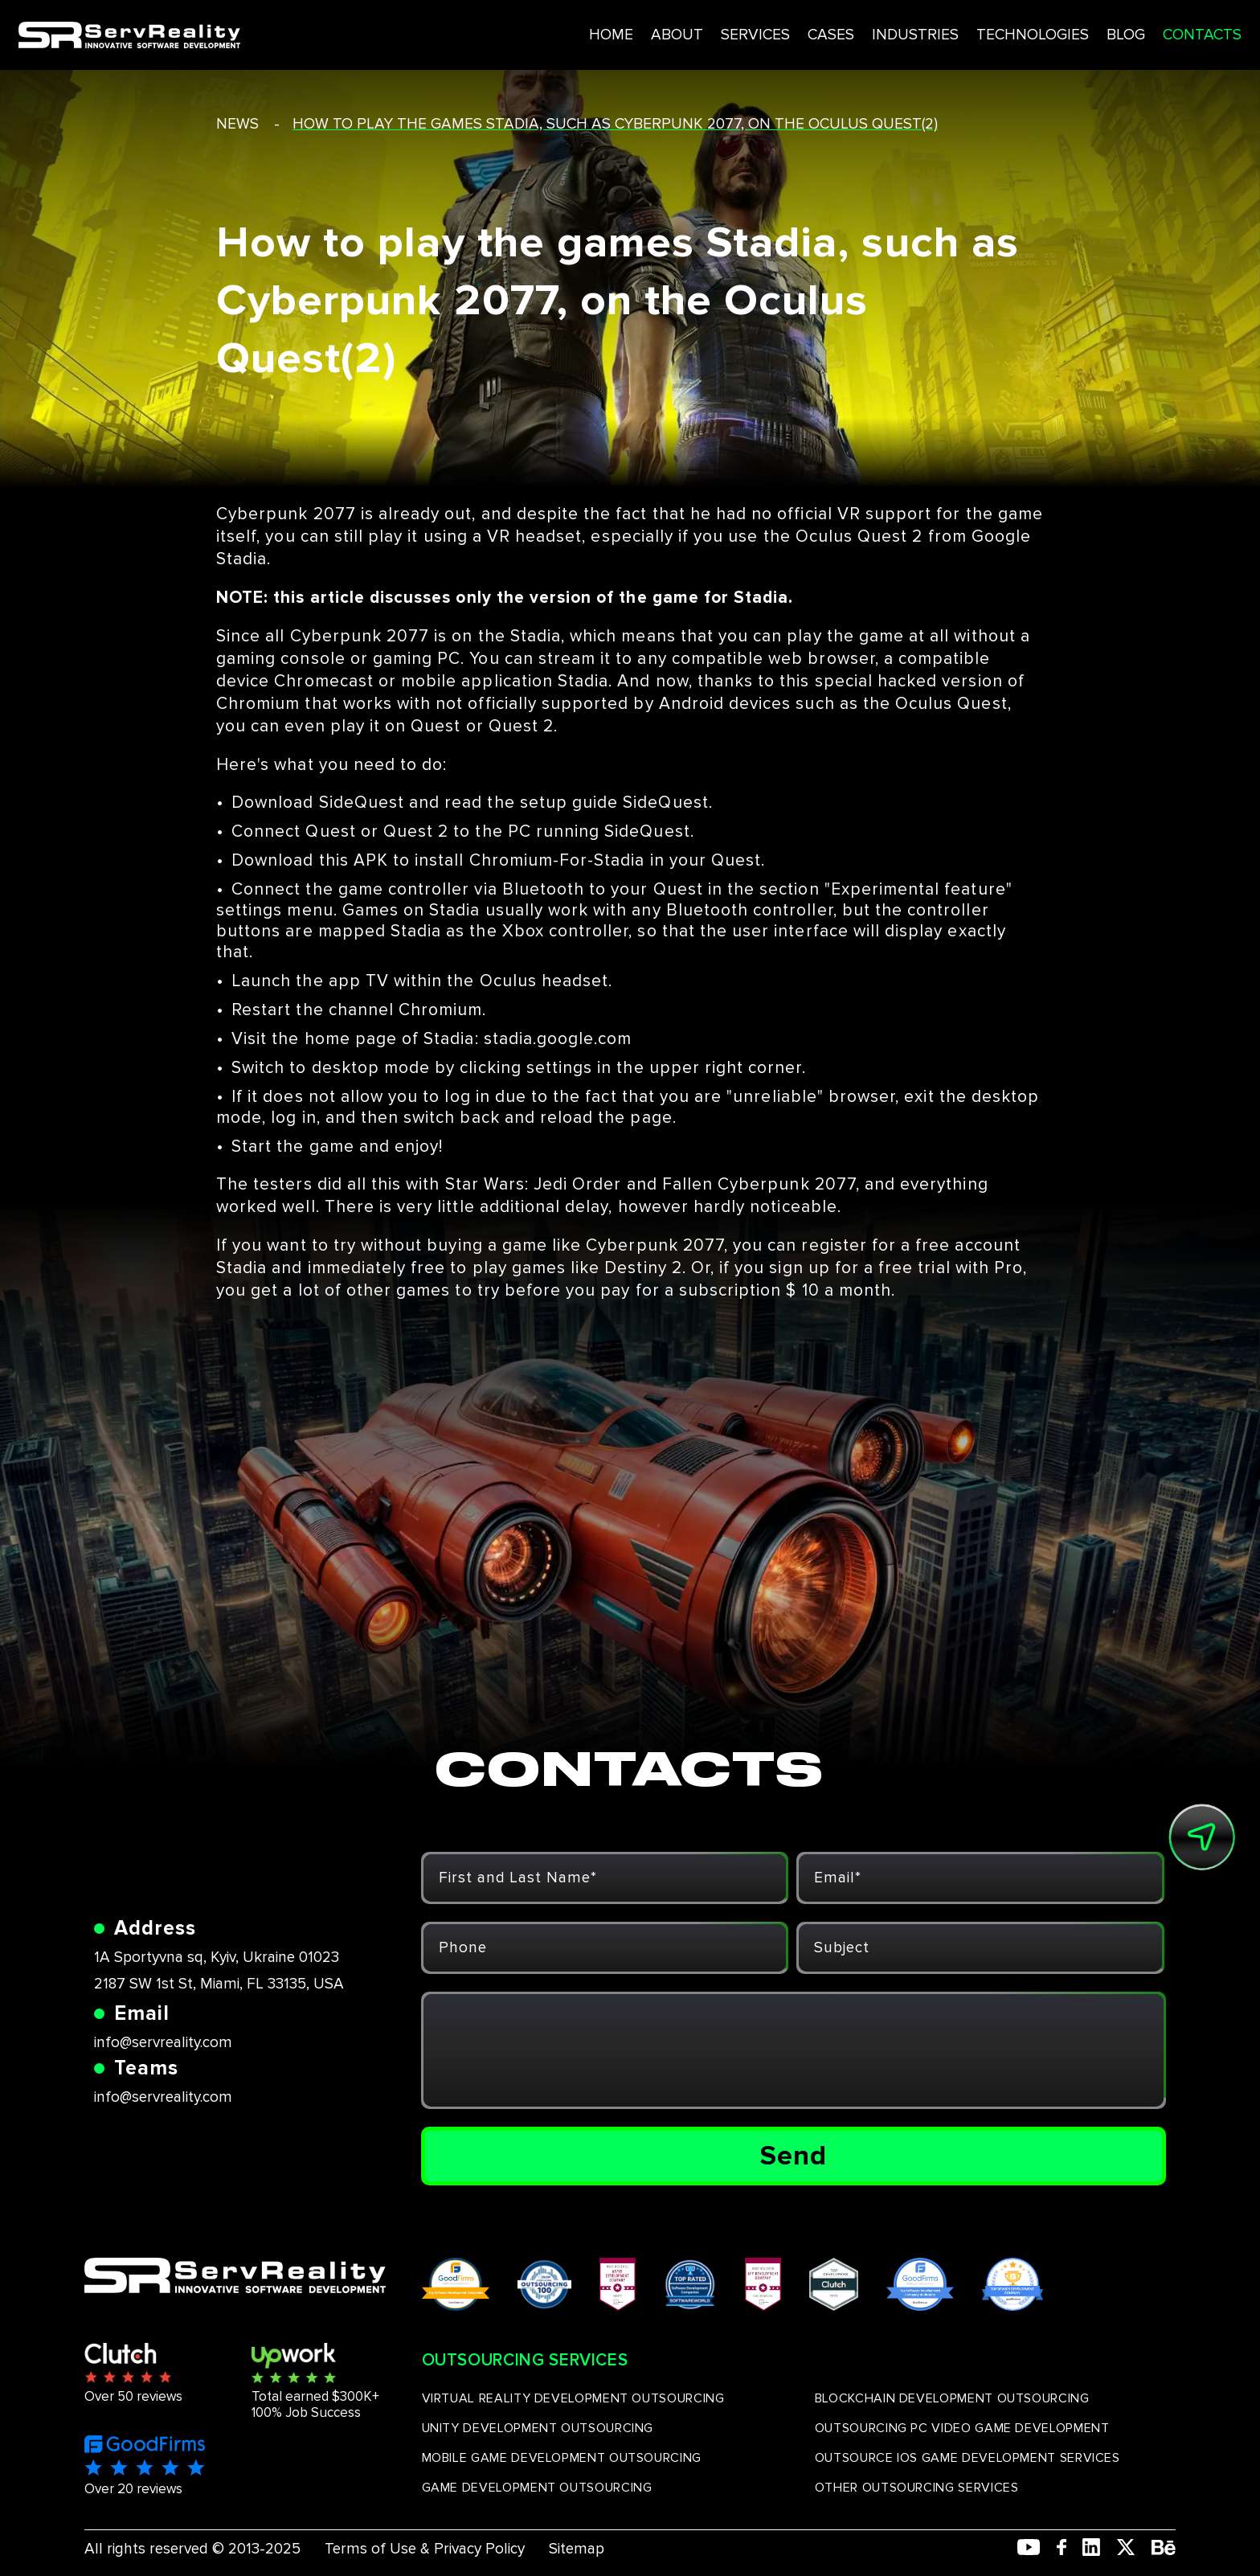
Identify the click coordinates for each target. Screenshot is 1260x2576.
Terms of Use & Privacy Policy (425, 2549)
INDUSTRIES (844, 31)
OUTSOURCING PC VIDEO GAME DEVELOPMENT (962, 2428)
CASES (757, 31)
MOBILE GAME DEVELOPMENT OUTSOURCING (562, 2458)
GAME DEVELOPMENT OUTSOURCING (537, 2487)
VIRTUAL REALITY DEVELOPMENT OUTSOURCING (573, 2398)
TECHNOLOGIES (964, 31)
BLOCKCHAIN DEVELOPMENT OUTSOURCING (952, 2398)
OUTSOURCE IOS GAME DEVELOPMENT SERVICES (967, 2458)
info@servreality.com (163, 2042)
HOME (532, 31)
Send (793, 2156)
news (237, 124)
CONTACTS (1139, 31)
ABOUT (599, 31)
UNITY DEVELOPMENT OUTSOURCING (538, 2428)
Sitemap (576, 2549)
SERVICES (679, 31)
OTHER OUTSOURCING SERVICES (917, 2487)
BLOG (1060, 31)
